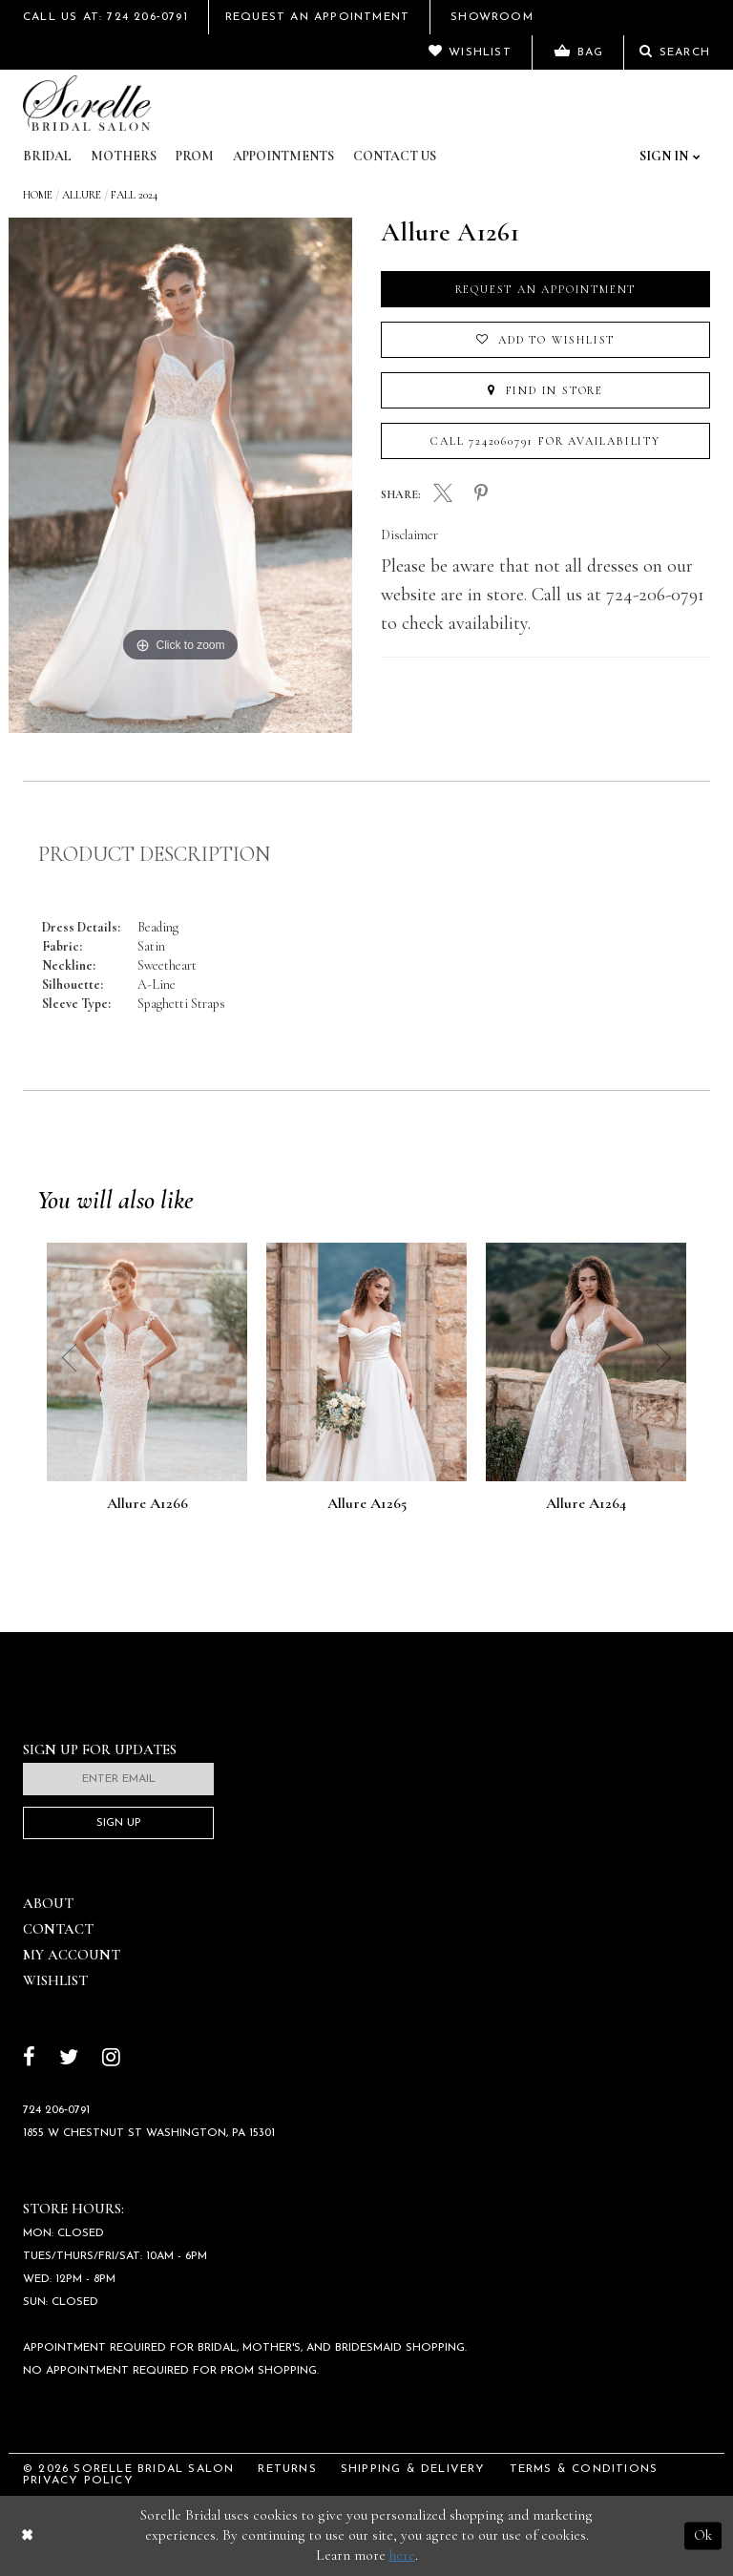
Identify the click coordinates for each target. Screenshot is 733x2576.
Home (37, 194)
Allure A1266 (147, 1504)
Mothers (124, 156)
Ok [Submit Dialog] (703, 2535)
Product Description (154, 854)
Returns (287, 2469)
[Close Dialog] (27, 2535)
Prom (195, 156)
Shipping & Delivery (413, 2469)
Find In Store (545, 390)
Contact (58, 1928)
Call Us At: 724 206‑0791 (105, 17)
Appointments (283, 156)
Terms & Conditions (584, 2469)
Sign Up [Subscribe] (118, 1823)
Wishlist (55, 1980)
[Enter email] (118, 1779)
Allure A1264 (586, 1504)
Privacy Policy (78, 2480)
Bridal (47, 156)
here (402, 2555)
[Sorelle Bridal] (87, 103)
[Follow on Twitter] (68, 2059)
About (48, 1903)
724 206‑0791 (56, 2110)
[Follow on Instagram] (111, 2059)
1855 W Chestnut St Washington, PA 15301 (149, 2133)
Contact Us (394, 156)
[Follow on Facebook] (29, 2059)
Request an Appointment (546, 289)
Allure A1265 (367, 1504)
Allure (81, 194)
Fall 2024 (134, 194)
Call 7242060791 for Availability (545, 441)
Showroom (492, 17)
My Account (71, 1954)
